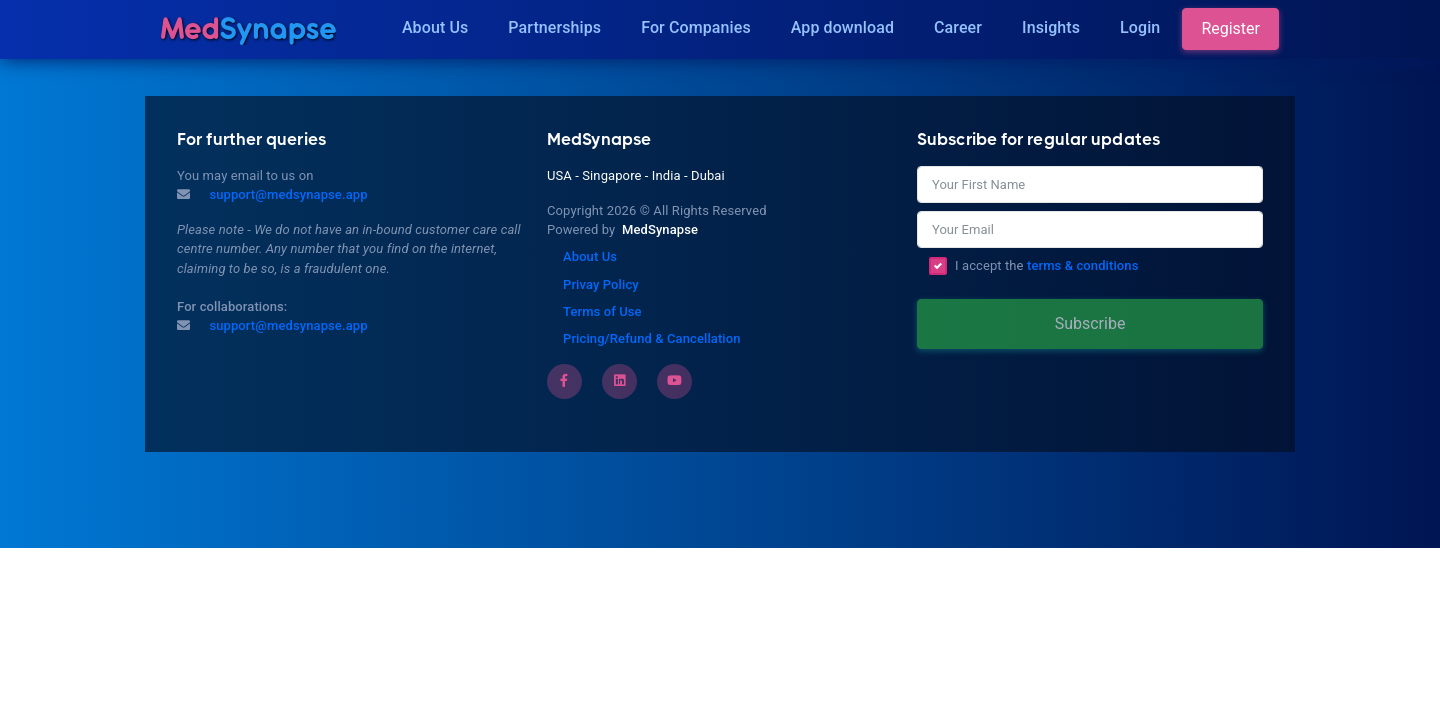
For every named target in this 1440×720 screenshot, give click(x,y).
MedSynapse (660, 229)
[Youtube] (674, 380)
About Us (435, 27)
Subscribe (1090, 323)
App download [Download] (842, 27)
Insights (1051, 27)
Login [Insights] (1140, 27)
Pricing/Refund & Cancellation (652, 338)
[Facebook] (564, 380)
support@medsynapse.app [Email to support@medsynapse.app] (286, 325)
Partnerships (554, 27)
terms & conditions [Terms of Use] (1082, 265)
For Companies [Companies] (696, 27)
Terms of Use (602, 311)
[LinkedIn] (619, 380)
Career (958, 27)
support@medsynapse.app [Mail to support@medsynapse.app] (286, 194)
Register (1230, 28)
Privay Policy (601, 284)
